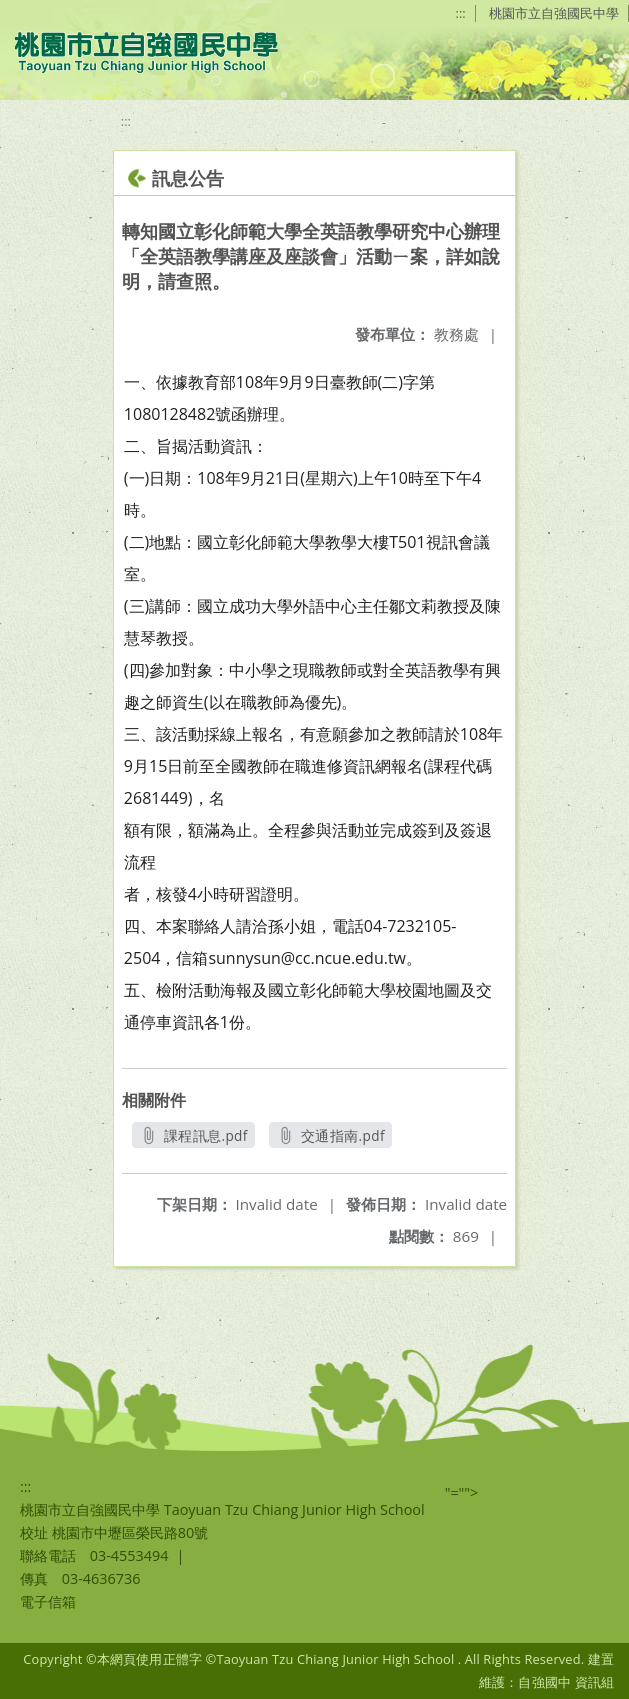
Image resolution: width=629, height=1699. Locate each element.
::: (461, 13)
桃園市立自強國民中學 (554, 13)
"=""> (462, 1492)
